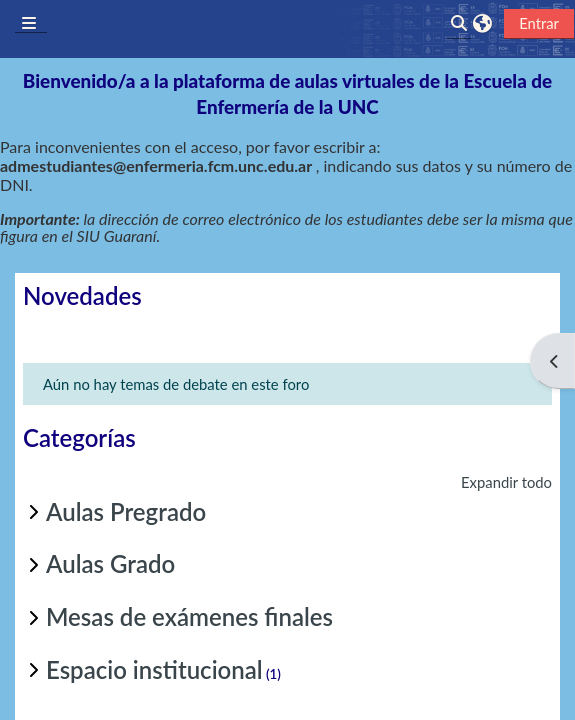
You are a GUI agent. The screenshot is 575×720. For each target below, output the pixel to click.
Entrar (539, 23)
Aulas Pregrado (126, 511)
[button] (482, 23)
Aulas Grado (110, 563)
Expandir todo (506, 482)
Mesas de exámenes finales (189, 616)
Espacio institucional (154, 669)
